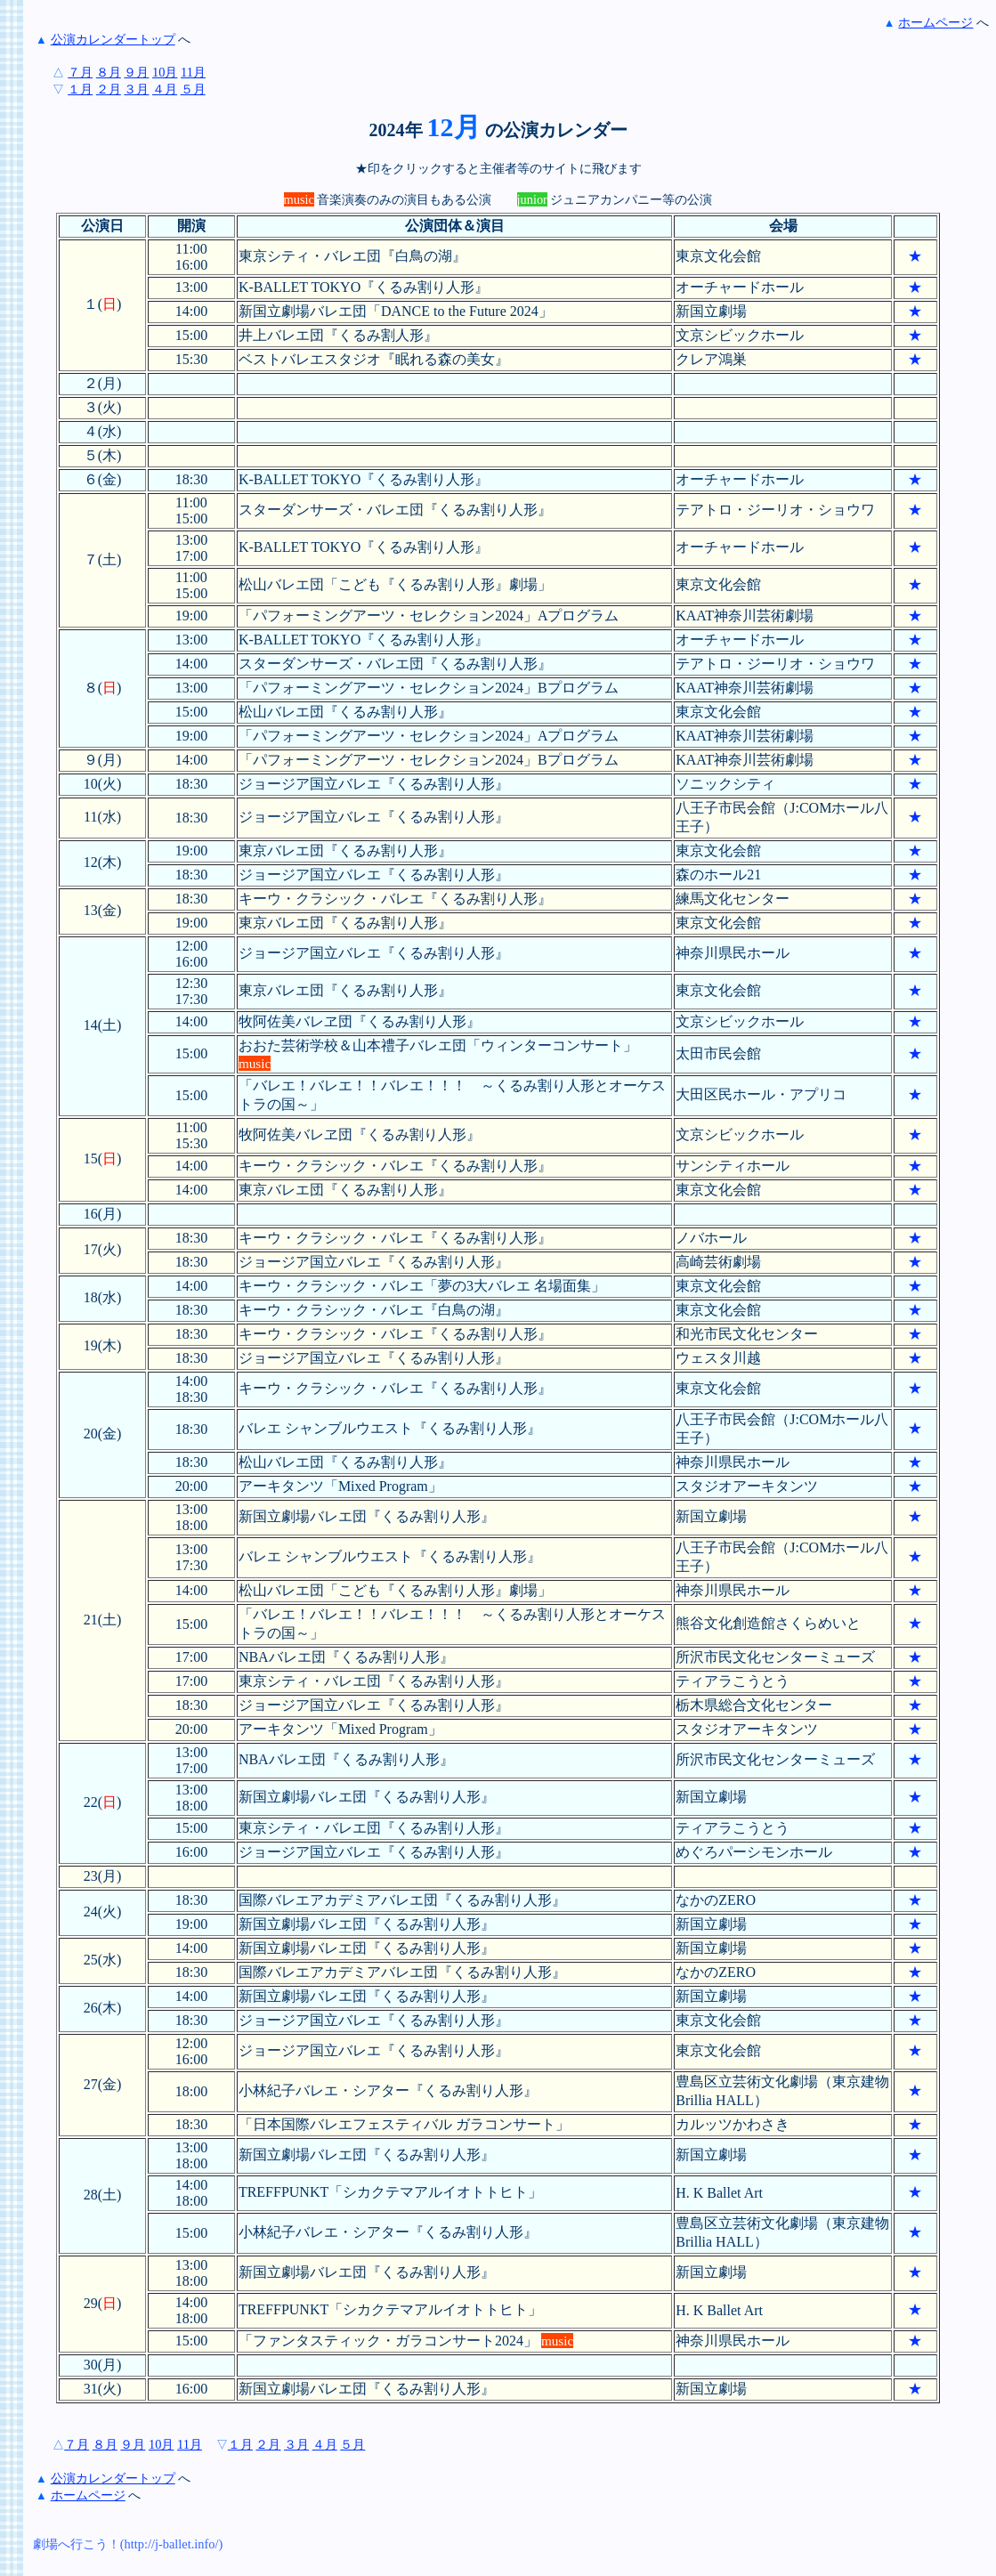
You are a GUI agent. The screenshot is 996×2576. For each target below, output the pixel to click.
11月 (193, 72)
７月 (80, 72)
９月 (136, 72)
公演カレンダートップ (113, 39)
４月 (164, 89)
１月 (80, 89)
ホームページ (935, 22)
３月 (136, 89)
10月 (164, 72)
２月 (108, 89)
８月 (108, 72)
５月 (193, 89)
